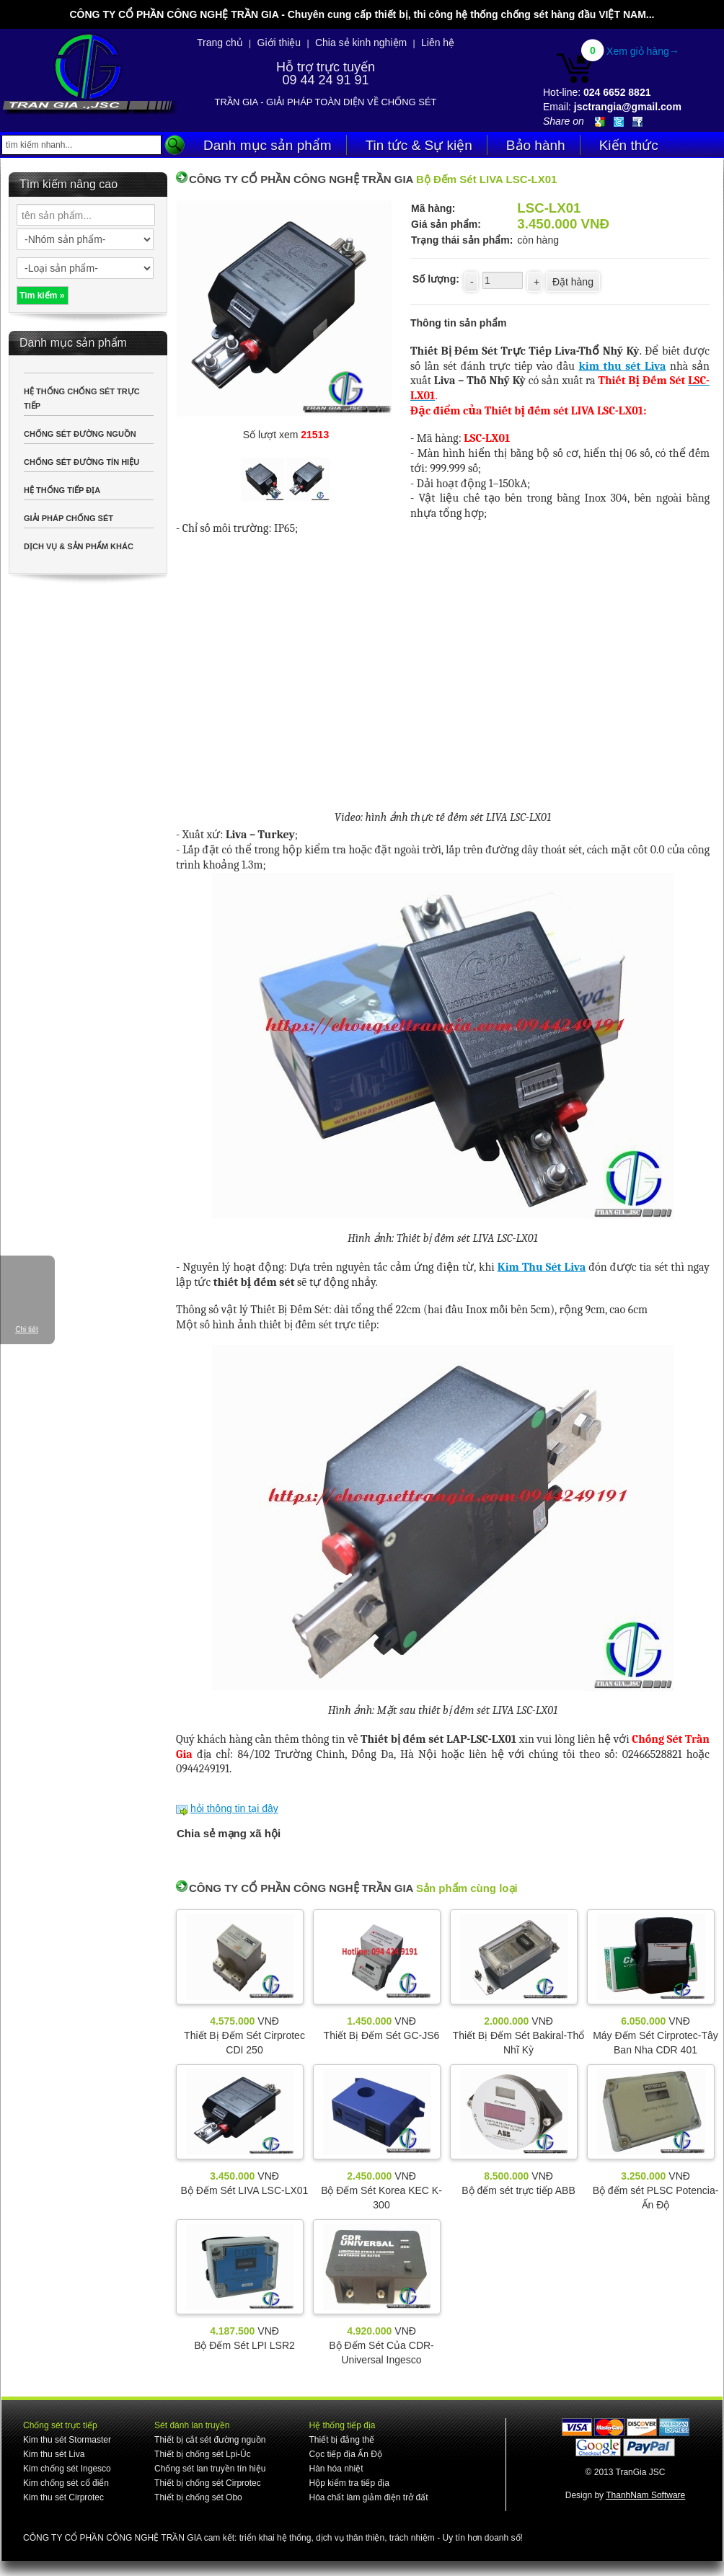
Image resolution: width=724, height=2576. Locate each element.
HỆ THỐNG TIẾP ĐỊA (62, 490)
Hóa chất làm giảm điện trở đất (368, 2497)
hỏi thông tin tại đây (234, 1808)
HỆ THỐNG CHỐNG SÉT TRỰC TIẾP (82, 398)
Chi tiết (26, 1329)
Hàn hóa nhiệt (336, 2469)
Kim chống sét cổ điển (66, 2483)
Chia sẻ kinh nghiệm (361, 42)
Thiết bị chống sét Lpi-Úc (202, 2454)
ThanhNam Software (645, 2495)
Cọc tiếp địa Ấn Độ (345, 2454)
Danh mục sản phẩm (267, 145)
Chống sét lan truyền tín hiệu (209, 2469)
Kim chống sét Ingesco (67, 2469)
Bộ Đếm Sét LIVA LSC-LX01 (245, 2190)
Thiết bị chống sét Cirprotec (207, 2483)
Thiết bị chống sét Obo (198, 2497)
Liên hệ (437, 42)
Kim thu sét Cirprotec (63, 2497)
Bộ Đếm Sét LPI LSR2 (244, 2345)
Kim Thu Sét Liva (542, 1267)
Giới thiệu (279, 42)
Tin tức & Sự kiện (419, 145)
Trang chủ (220, 42)
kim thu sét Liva (622, 366)
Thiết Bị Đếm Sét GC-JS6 (382, 2035)
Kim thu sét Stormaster (67, 2440)
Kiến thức (628, 145)
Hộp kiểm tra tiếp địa (349, 2483)
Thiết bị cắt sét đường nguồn (209, 2440)
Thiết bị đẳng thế (341, 2440)
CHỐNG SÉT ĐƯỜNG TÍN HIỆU (81, 462)
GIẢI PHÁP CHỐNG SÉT (68, 518)
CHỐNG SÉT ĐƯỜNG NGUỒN (80, 434)
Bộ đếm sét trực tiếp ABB (518, 2190)
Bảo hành (535, 145)
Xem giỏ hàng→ (642, 51)
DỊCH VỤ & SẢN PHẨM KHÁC (78, 546)
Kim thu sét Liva (53, 2454)
